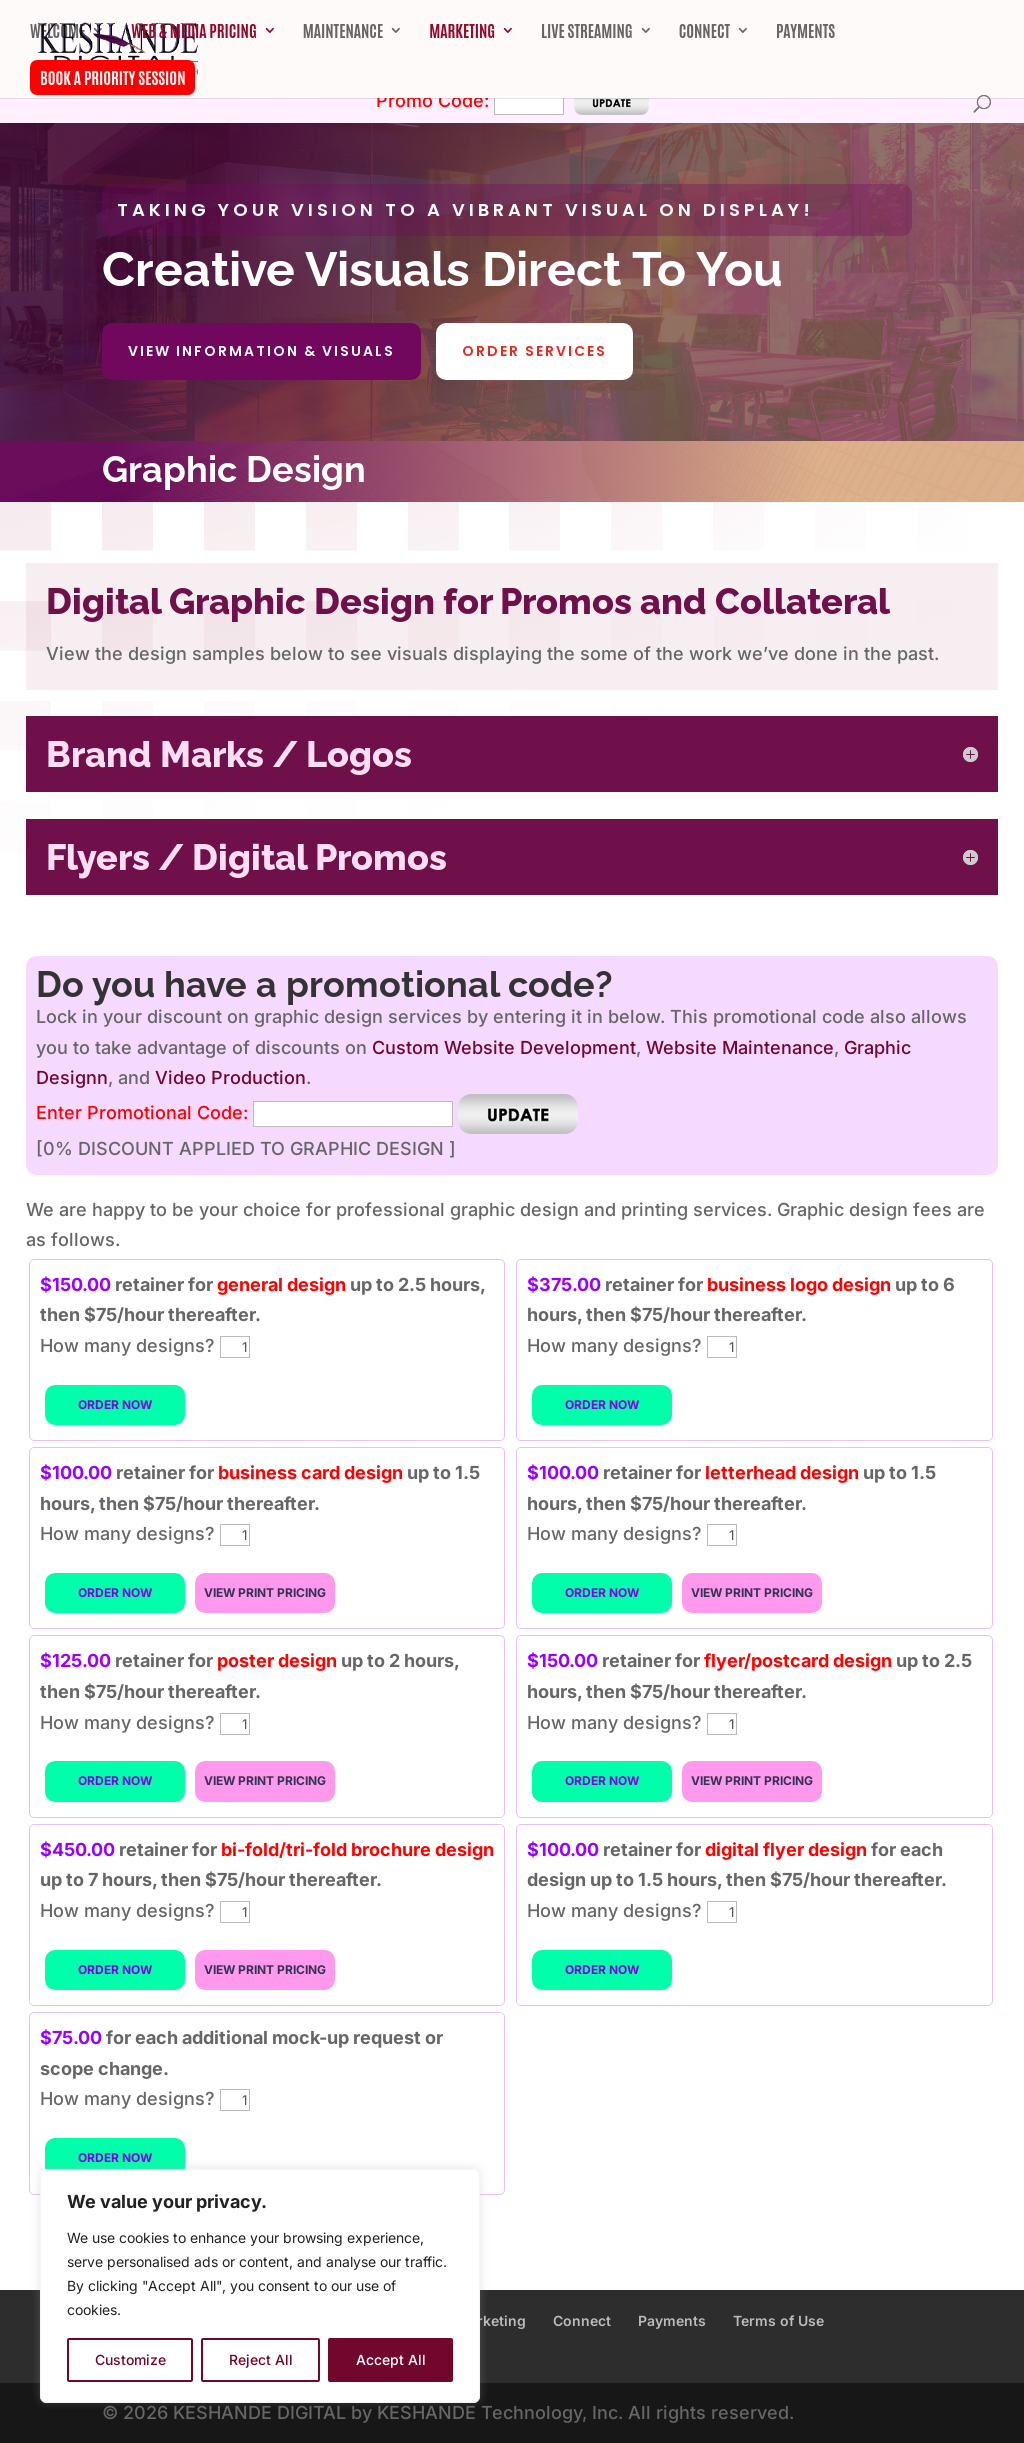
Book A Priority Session (112, 77)
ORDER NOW (115, 1404)
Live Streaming (587, 31)
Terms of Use (778, 2320)
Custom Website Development (504, 1047)
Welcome (57, 31)
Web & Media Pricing (193, 31)
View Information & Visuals (261, 351)
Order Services (534, 351)
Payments (805, 31)
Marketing (462, 31)
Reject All (261, 2359)
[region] (260, 2286)
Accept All (391, 2359)
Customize (130, 2359)
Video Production (230, 1077)
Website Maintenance (740, 1047)
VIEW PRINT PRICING (265, 1592)
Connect (704, 31)
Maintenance (343, 31)
